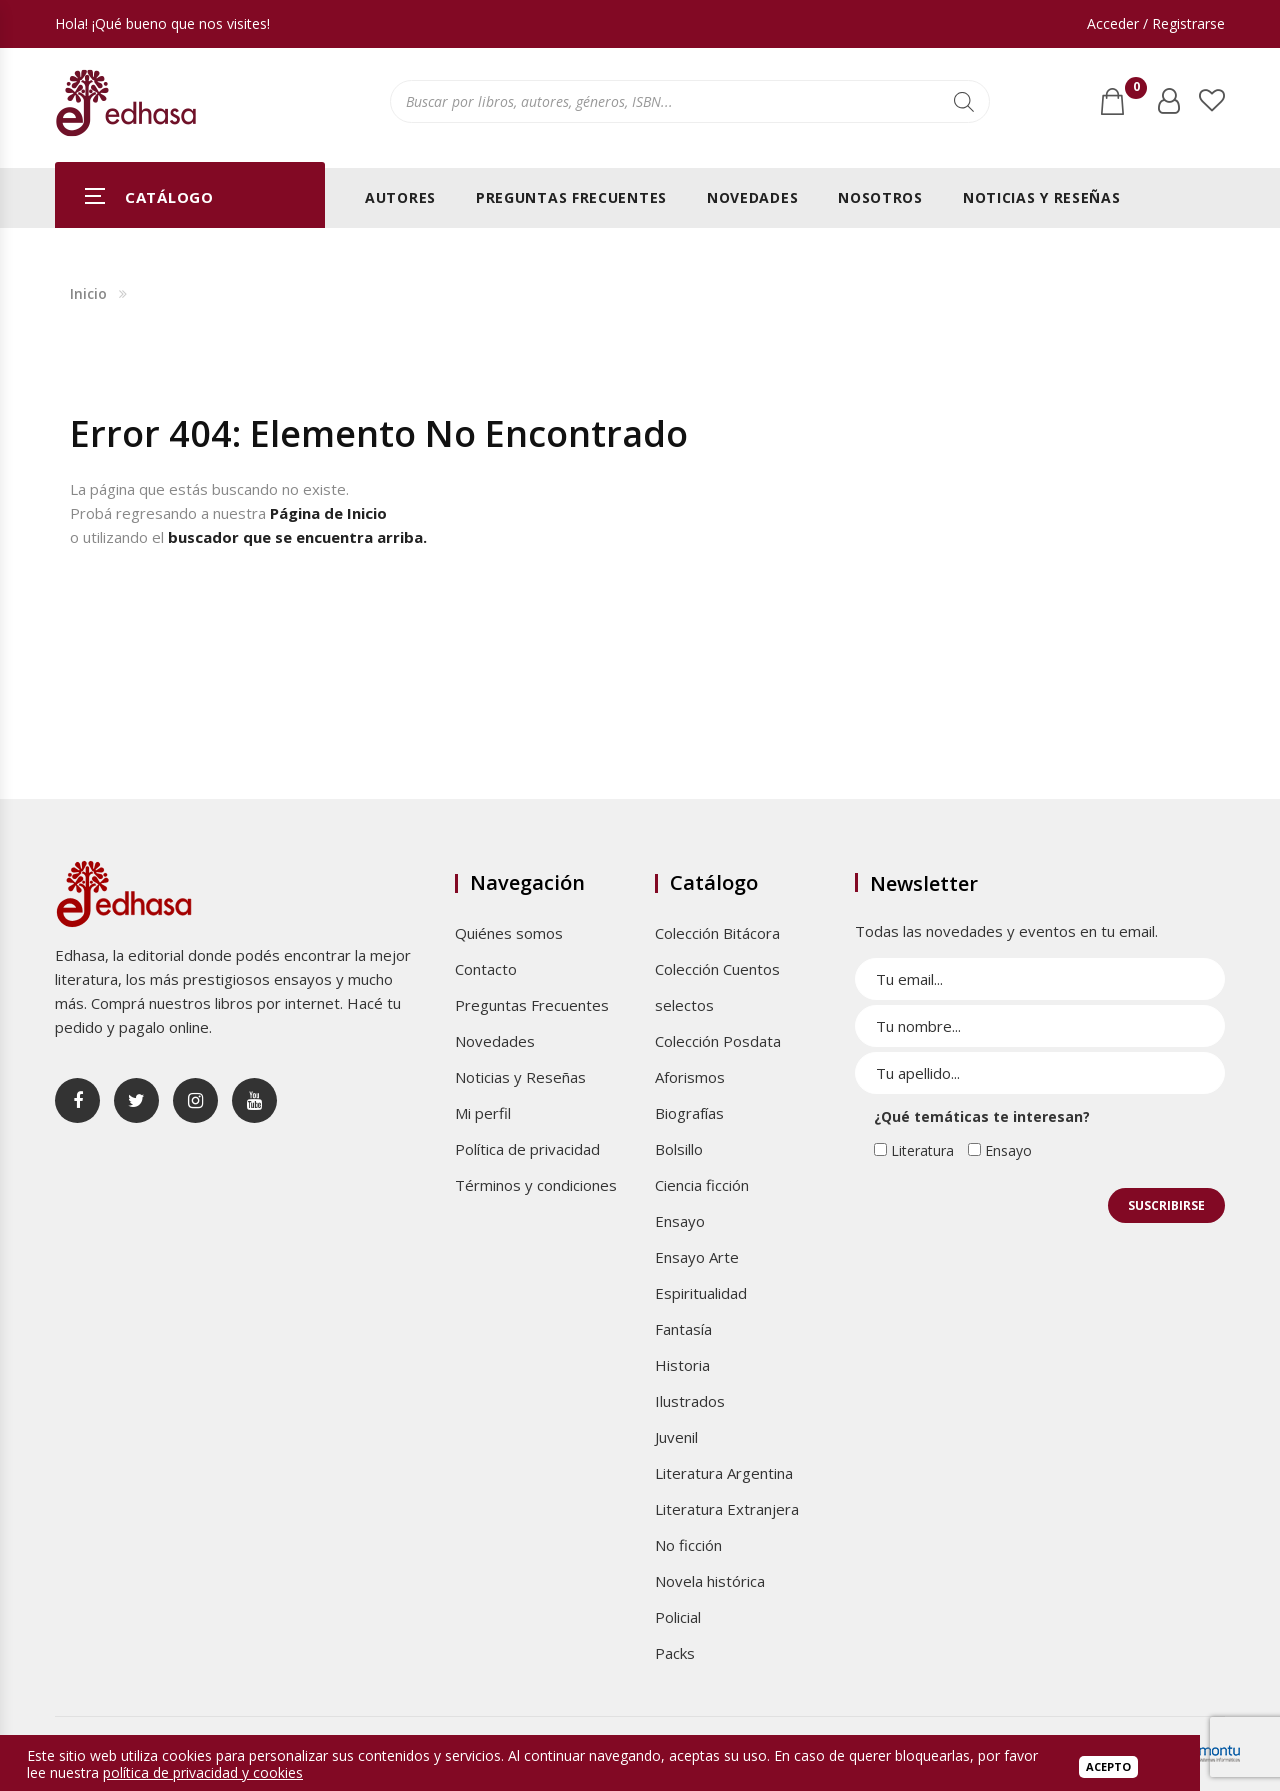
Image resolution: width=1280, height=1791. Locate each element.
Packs (675, 1653)
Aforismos (690, 1077)
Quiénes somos (509, 933)
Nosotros (880, 197)
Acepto (1108, 1766)
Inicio (88, 293)
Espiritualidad (701, 1293)
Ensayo (680, 1221)
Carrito (1132, 93)
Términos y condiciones (536, 1185)
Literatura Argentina (724, 1473)
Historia (682, 1365)
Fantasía (683, 1329)
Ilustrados (690, 1401)
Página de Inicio (328, 513)
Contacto (486, 969)
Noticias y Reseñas (1042, 197)
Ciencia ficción (702, 1185)
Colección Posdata (718, 1041)
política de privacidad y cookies (203, 1772)
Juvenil (676, 1437)
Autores (400, 197)
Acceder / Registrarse (1156, 23)
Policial (678, 1617)
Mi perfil (483, 1113)
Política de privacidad (527, 1149)
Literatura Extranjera (727, 1509)
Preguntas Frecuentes (571, 197)
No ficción (688, 1545)
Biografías (689, 1113)
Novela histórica (710, 1581)
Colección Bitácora (717, 933)
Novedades (752, 197)
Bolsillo (679, 1149)
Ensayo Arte (697, 1257)
